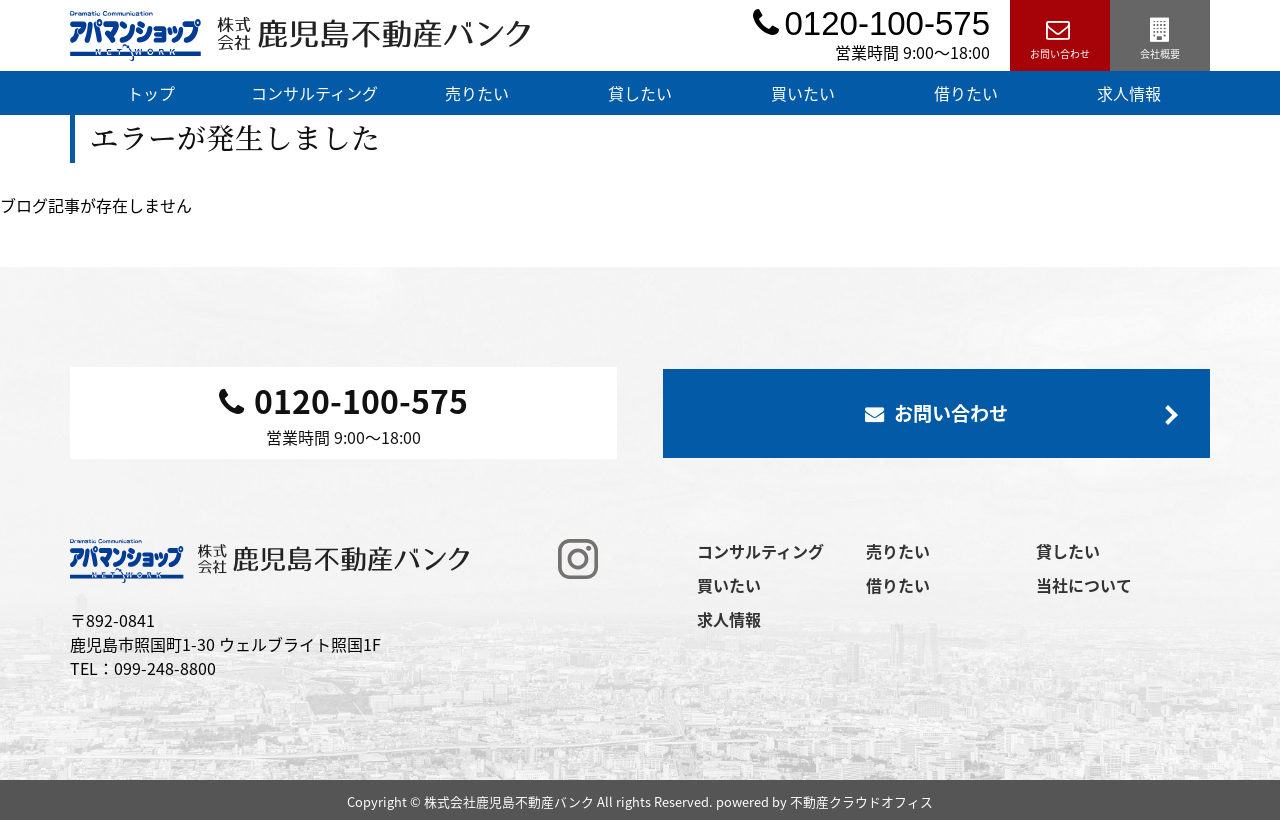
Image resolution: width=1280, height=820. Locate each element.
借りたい (966, 93)
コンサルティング (314, 93)
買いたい (803, 93)
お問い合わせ (1060, 35)
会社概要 (1160, 35)
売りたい (477, 93)
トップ (151, 93)
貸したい (640, 93)
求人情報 (1129, 93)
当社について (1084, 585)
